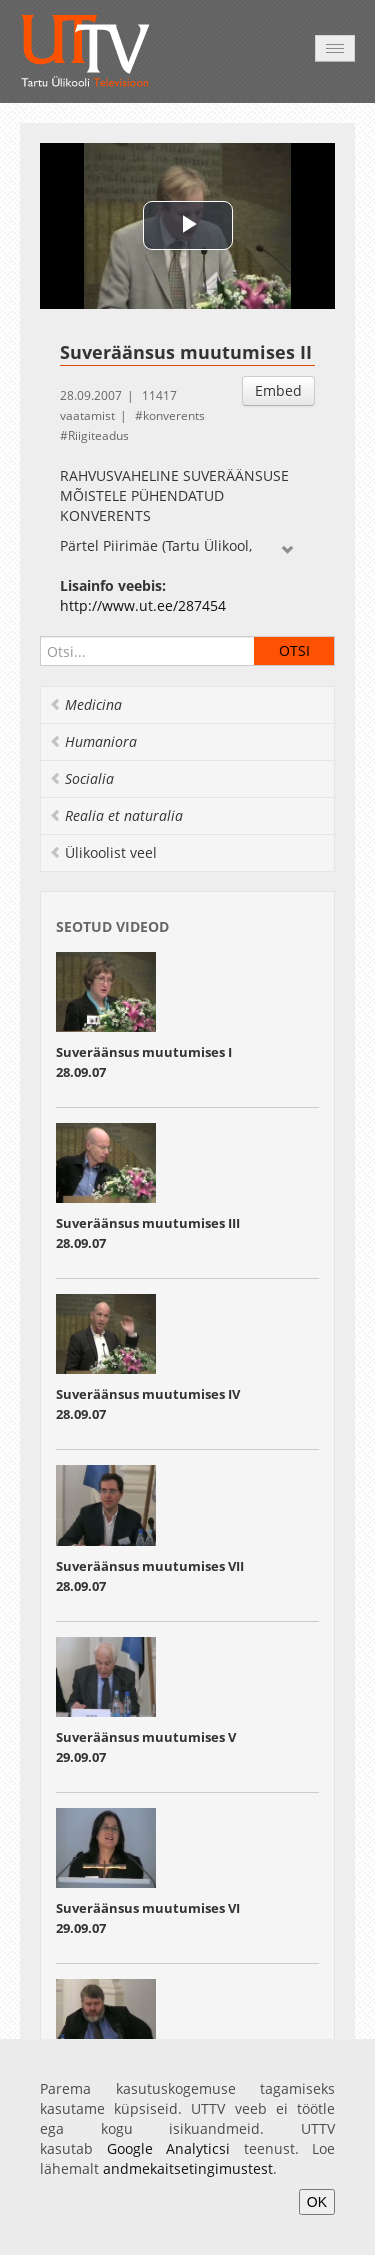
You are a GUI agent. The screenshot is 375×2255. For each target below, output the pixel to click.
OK (317, 2202)
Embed (278, 390)
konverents (174, 415)
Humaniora (93, 741)
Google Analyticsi (169, 2148)
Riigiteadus (98, 435)
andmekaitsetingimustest (188, 2168)
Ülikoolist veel (103, 852)
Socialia (81, 778)
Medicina (85, 704)
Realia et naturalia (116, 815)
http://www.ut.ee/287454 (143, 605)
